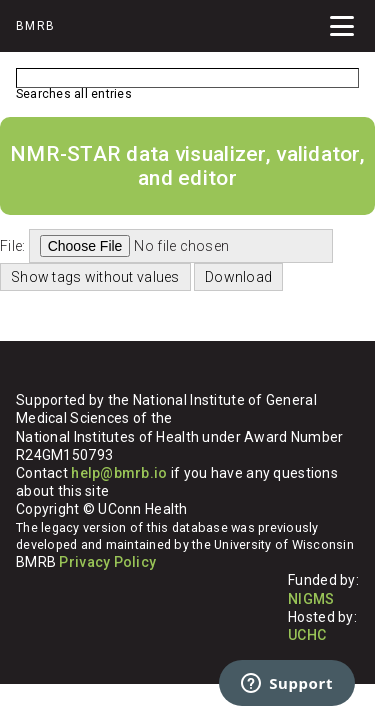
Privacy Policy (107, 562)
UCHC (307, 635)
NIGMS (311, 599)
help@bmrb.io (119, 473)
